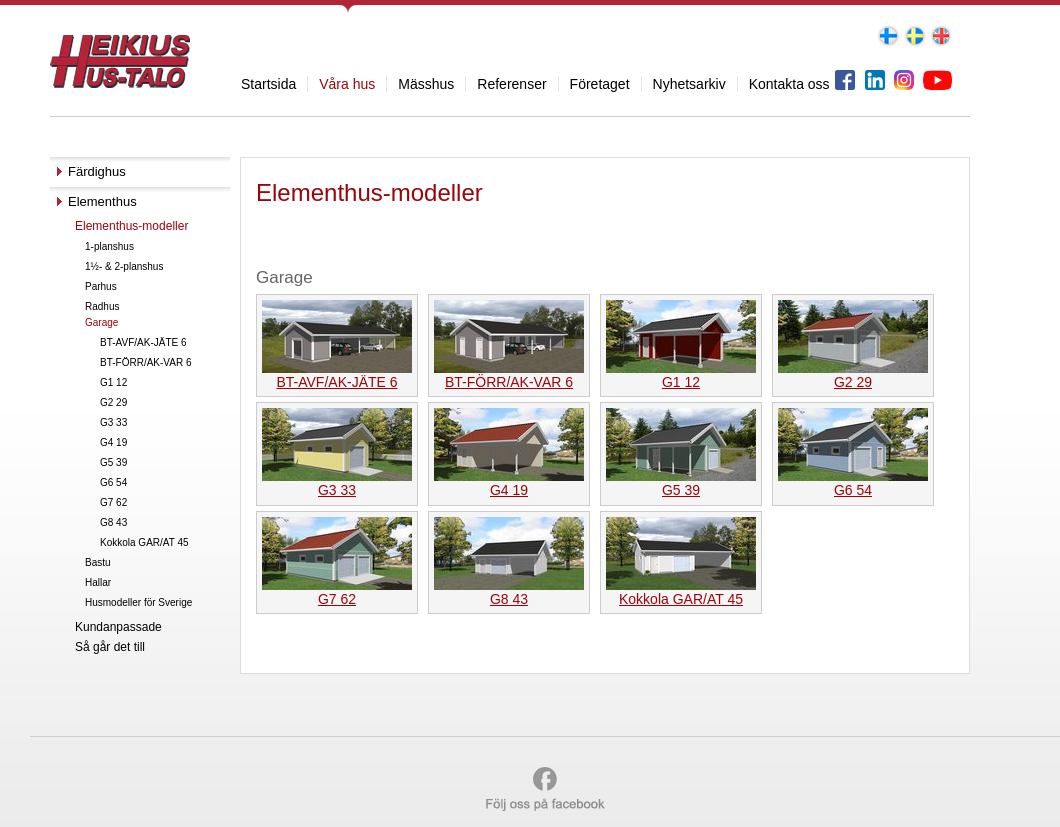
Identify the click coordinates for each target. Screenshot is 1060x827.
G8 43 (113, 522)
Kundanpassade (118, 627)
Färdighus (97, 171)
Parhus (101, 286)
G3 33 (113, 422)
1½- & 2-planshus (124, 266)
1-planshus (109, 246)
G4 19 (113, 442)
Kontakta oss (789, 84)
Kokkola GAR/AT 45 (144, 542)
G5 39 (113, 462)
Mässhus (426, 84)
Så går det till (110, 647)
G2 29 (113, 402)
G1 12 (113, 382)
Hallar (98, 582)
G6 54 (113, 482)
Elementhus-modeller (131, 226)
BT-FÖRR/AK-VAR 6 (146, 362)
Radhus (102, 306)
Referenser (511, 84)
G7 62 (113, 502)
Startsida (268, 84)
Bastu (98, 562)
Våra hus (347, 84)
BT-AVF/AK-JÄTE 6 (143, 342)
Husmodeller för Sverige (138, 602)
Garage (101, 322)
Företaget (600, 84)
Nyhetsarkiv (689, 84)
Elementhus (102, 201)
